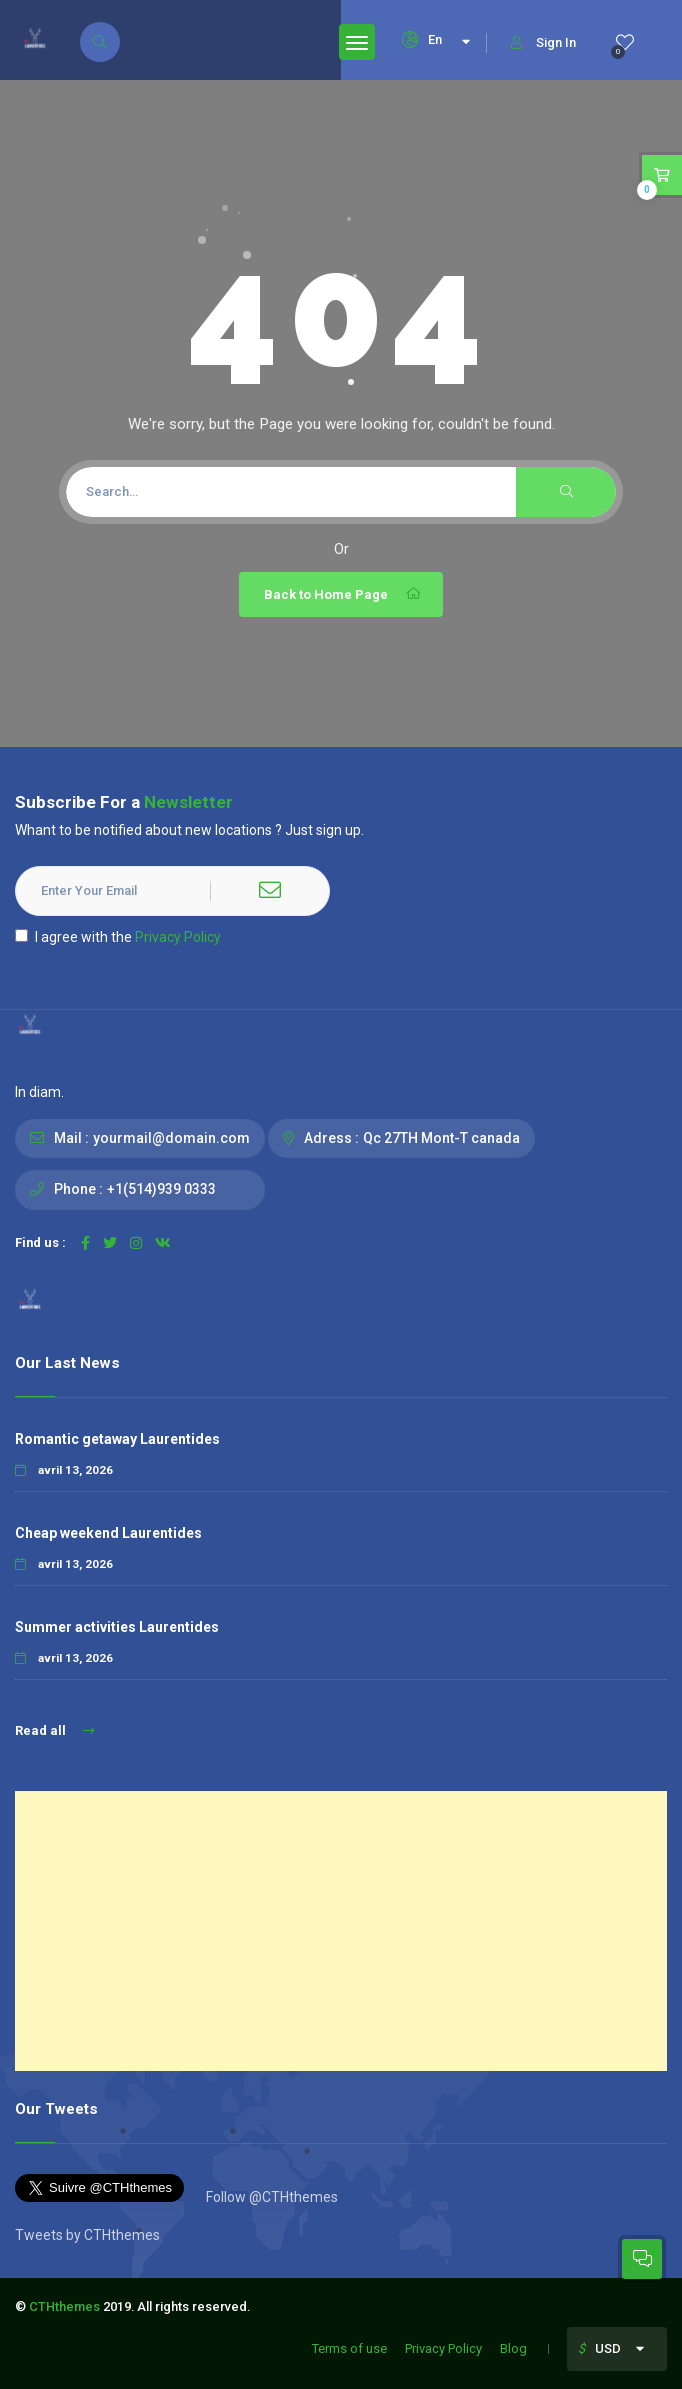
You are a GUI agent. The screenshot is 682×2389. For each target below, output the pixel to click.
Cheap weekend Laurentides (108, 1533)
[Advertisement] (341, 1931)
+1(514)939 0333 (161, 1189)
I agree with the (118, 937)
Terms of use (349, 2348)
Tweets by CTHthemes (87, 2235)
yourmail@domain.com (171, 1138)
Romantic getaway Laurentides (117, 1439)
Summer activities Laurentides (117, 1627)
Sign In (543, 42)
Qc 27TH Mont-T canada (441, 1138)
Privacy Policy (178, 937)
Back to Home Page (343, 594)
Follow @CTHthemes (270, 2197)
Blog (513, 2348)
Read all (54, 1730)
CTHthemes (64, 2306)
